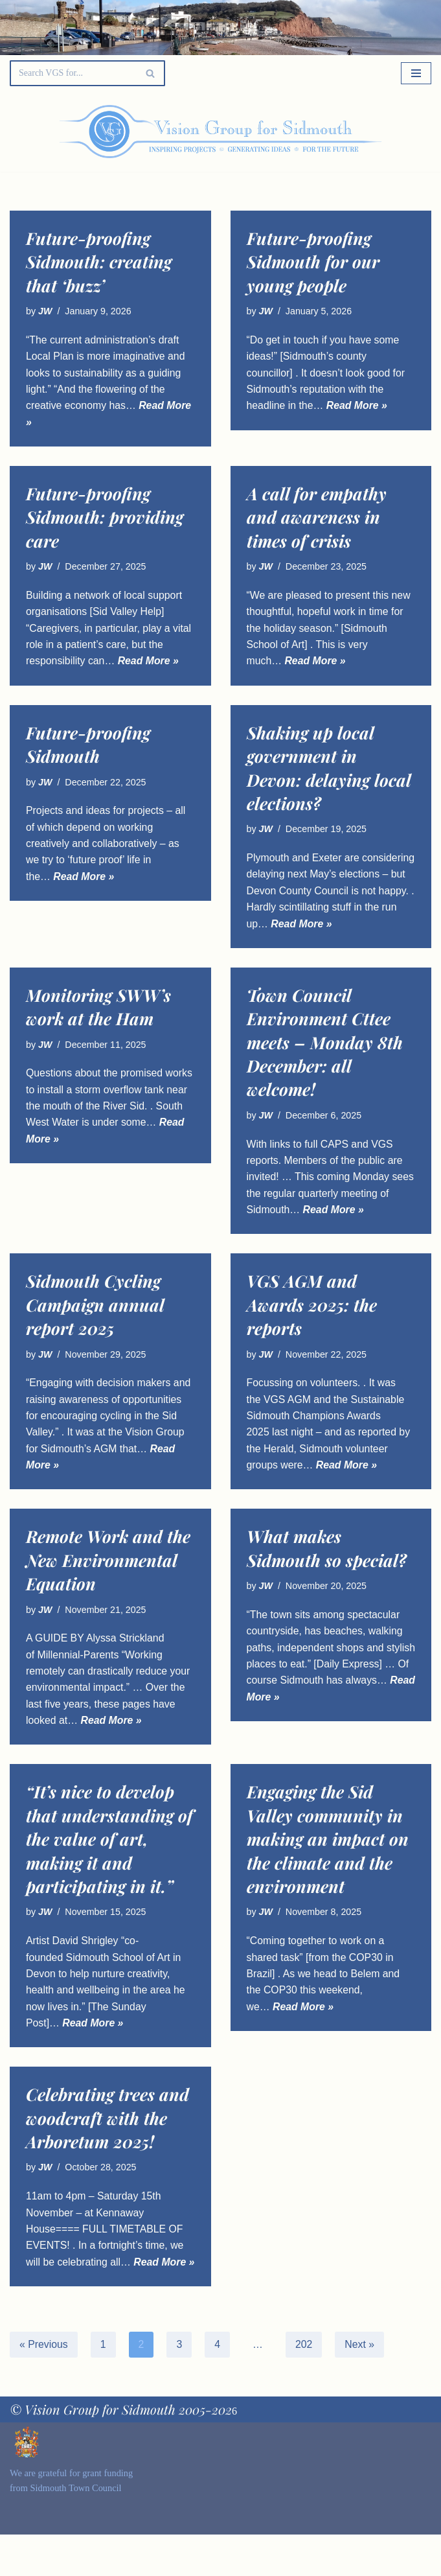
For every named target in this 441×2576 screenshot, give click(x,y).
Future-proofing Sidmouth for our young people (313, 262)
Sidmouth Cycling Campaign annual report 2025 (95, 1325)
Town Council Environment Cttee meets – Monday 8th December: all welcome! (325, 1061)
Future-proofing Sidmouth (88, 746)
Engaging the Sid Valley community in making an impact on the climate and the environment (328, 1862)
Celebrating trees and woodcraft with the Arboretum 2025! (107, 2142)
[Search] (73, 73)
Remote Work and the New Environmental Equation (108, 1582)
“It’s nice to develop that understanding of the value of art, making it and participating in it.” (109, 1862)
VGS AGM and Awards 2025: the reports (312, 1325)
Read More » (358, 406)
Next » (361, 2385)
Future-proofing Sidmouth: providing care (104, 518)
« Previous (44, 2385)
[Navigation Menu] (416, 73)
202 (304, 2385)
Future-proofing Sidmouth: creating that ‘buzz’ (99, 262)
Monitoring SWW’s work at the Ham (98, 1026)
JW (45, 311)
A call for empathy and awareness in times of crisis (317, 518)
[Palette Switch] (370, 131)
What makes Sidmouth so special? (327, 1570)
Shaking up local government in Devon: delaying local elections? (329, 770)
